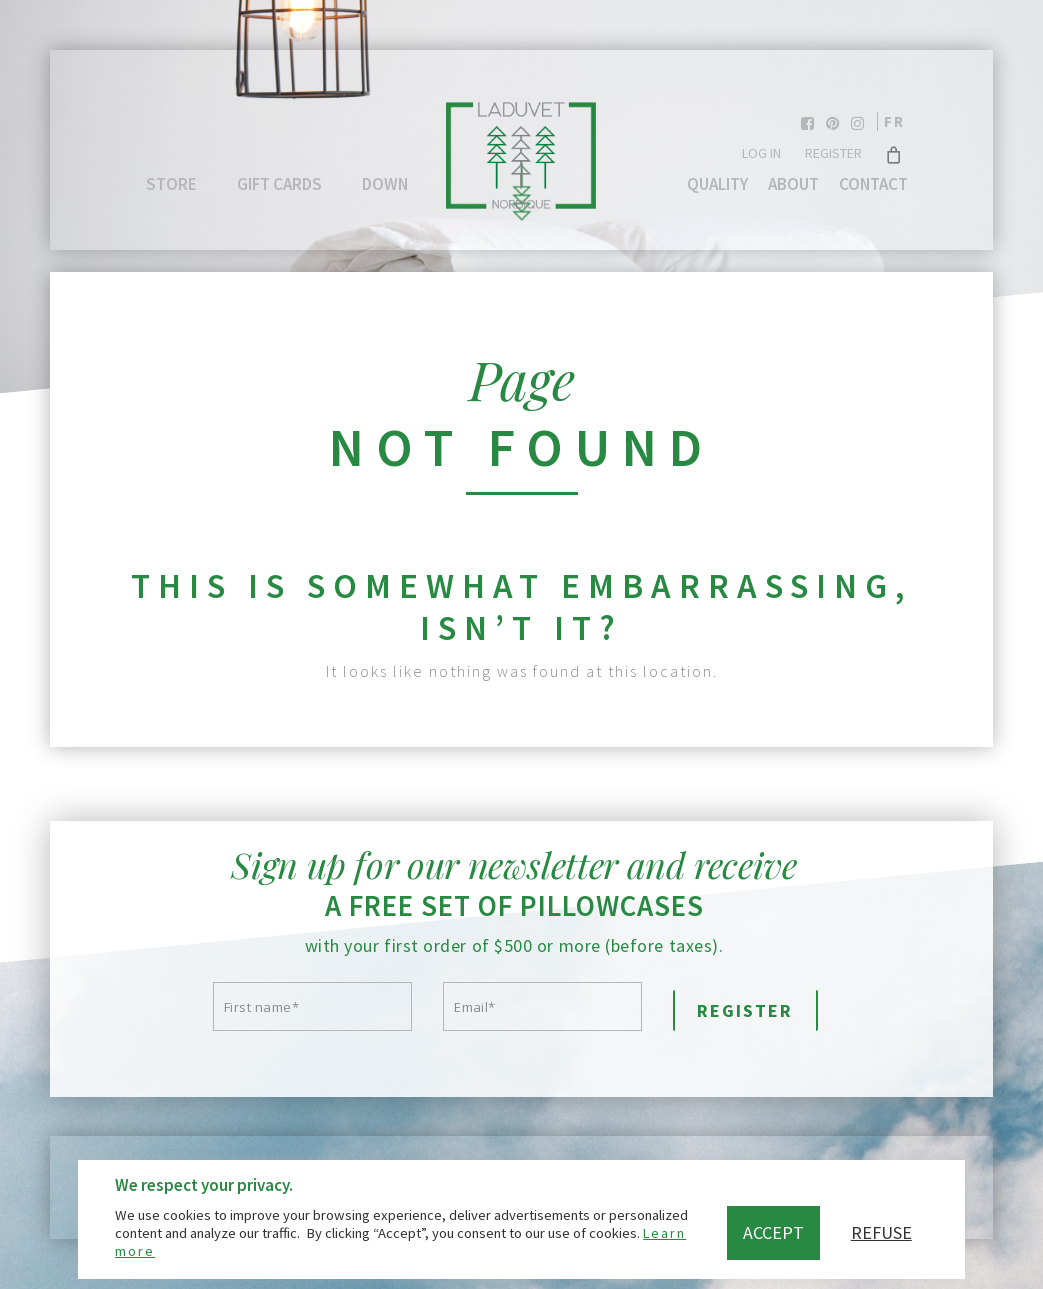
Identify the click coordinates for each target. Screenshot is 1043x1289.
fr (894, 121)
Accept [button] (773, 1232)
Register (833, 153)
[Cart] (894, 154)
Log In (761, 153)
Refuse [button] (881, 1232)
